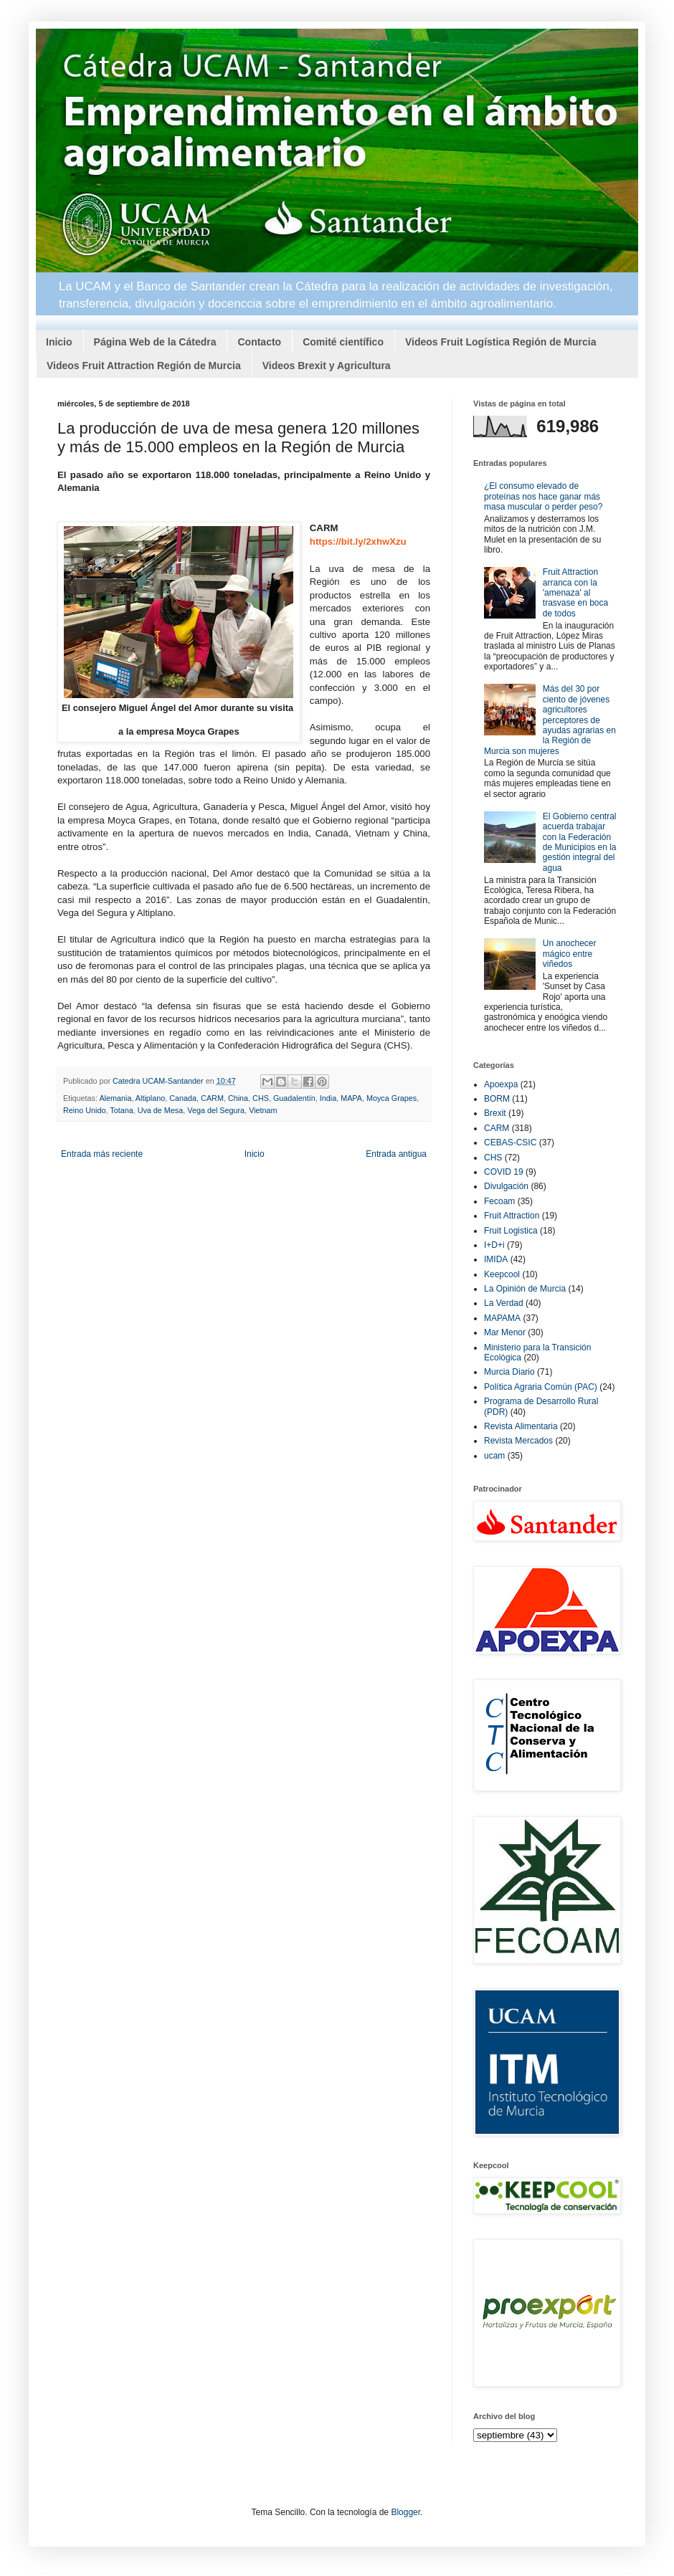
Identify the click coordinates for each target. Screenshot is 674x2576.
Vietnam (263, 1110)
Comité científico (343, 342)
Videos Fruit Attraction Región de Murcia (144, 365)
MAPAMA (502, 1318)
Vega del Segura (216, 1110)
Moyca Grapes (391, 1098)
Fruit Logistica (511, 1231)
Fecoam (499, 1201)
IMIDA (496, 1259)
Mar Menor (505, 1332)
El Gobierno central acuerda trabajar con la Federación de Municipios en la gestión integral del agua (580, 842)
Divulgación (506, 1186)
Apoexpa (501, 1084)
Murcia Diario (509, 1372)
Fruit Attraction (511, 1216)
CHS (260, 1098)
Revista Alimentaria (521, 1426)
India (328, 1098)
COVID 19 (503, 1172)
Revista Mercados (518, 1441)
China (238, 1098)
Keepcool (502, 1274)
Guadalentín (294, 1098)
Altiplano (150, 1098)
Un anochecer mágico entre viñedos (570, 953)
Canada (182, 1098)
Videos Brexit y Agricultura (326, 365)
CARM (212, 1098)
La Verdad (503, 1303)
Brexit (495, 1113)
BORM (497, 1099)
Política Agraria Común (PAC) (540, 1387)
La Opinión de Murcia (525, 1289)
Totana (121, 1110)
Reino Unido (84, 1110)
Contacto (259, 342)
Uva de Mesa (161, 1110)
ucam (494, 1456)
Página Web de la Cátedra (155, 342)
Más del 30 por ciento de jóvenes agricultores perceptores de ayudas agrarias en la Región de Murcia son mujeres (550, 719)
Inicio (59, 342)
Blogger (405, 2512)
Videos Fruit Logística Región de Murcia (501, 342)
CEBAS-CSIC (510, 1142)
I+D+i (494, 1245)
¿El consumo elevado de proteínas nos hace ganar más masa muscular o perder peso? (543, 496)
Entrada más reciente (102, 1154)
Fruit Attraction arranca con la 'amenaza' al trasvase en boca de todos (575, 593)
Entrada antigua (396, 1154)
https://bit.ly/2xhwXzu (358, 541)
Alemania (115, 1098)
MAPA (351, 1098)
